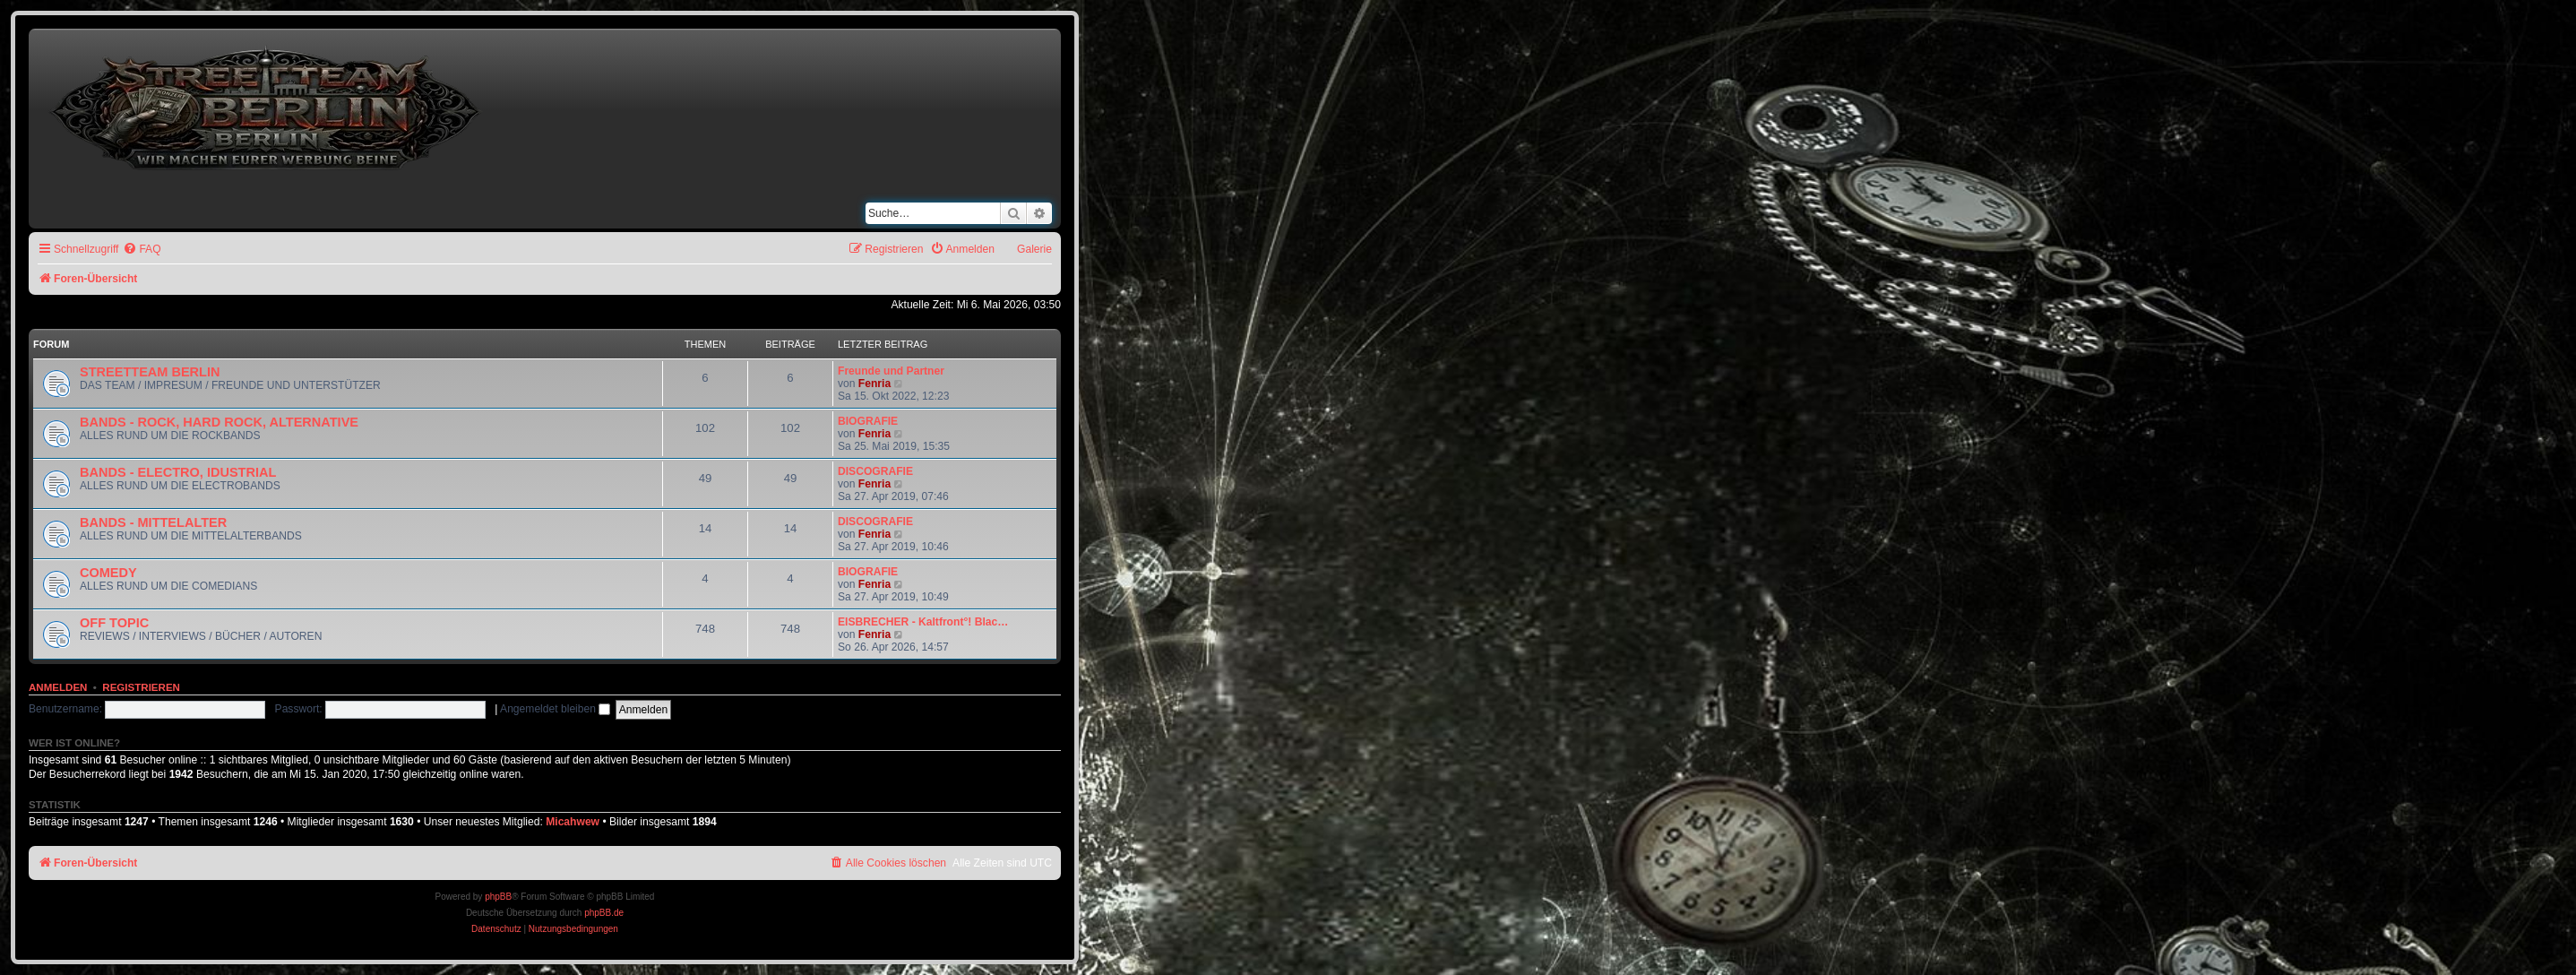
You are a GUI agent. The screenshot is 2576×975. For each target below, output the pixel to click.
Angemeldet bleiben (555, 709)
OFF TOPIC (114, 623)
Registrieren (141, 687)
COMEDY (108, 572)
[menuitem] (141, 249)
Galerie (1034, 249)
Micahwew (572, 821)
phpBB (498, 897)
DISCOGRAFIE (875, 471)
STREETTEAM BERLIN (150, 372)
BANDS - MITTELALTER (153, 522)
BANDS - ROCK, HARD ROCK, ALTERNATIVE (219, 422)
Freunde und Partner (891, 371)
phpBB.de (604, 913)
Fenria (874, 383)
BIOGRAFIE (868, 421)
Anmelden (58, 687)
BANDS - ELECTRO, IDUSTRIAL (178, 472)
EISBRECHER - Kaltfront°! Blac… (923, 622)
